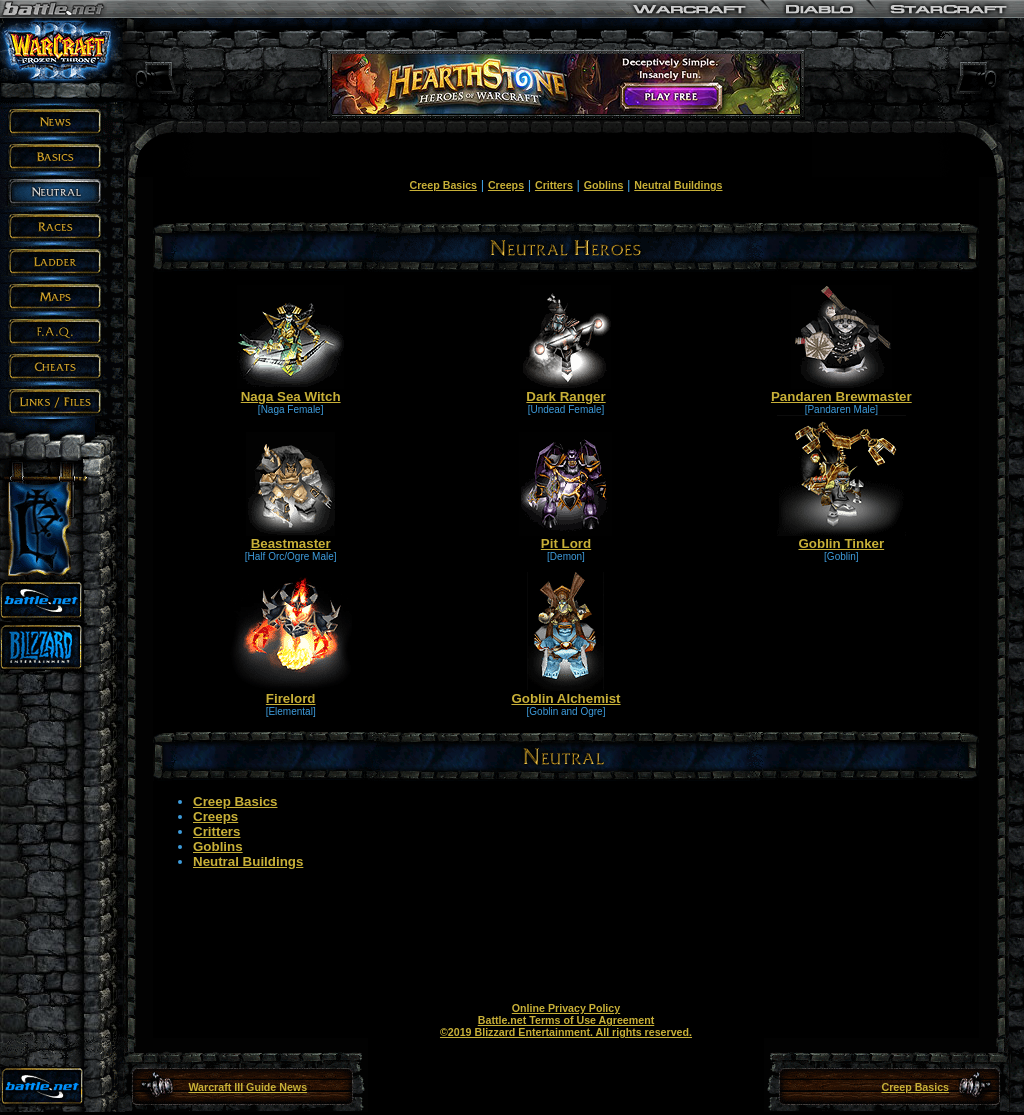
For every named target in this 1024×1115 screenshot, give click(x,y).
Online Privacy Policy (566, 1008)
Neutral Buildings (678, 185)
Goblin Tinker (841, 537)
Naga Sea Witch (290, 390)
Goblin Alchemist (565, 692)
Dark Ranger (565, 390)
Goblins (604, 185)
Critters (554, 185)
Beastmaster (290, 537)
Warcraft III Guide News (247, 1087)
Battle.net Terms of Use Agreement (566, 1020)
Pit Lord (565, 537)
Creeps (506, 185)
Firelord (291, 692)
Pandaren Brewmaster (841, 390)
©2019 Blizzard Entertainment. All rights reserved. (566, 1032)
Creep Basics (444, 185)
